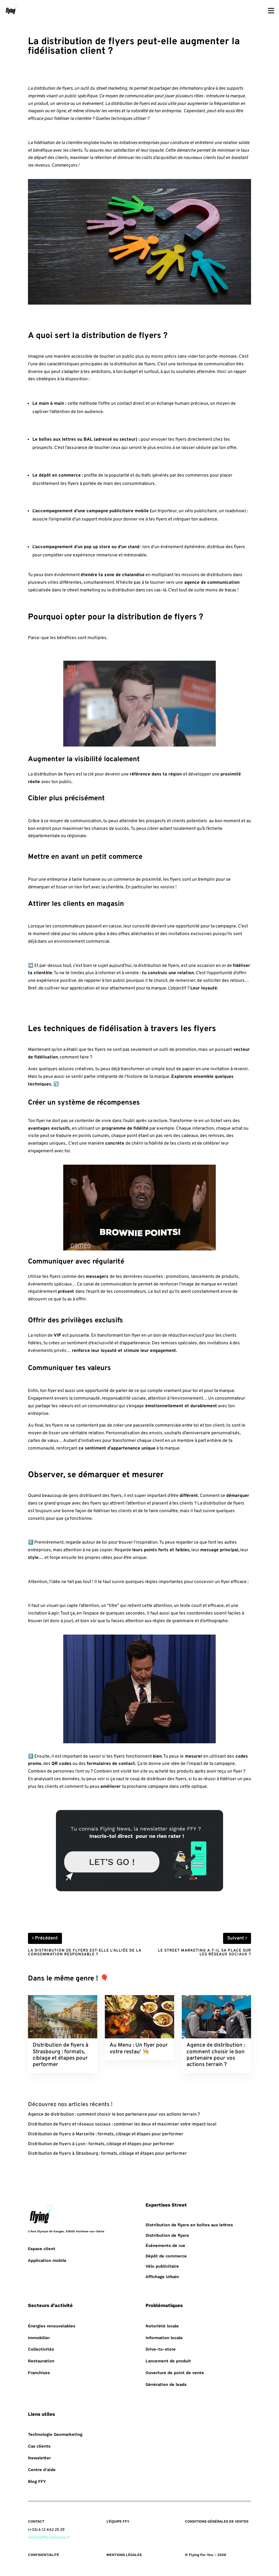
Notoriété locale (162, 2326)
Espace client (41, 2248)
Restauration (41, 2361)
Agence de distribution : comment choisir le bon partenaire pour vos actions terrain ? (114, 2114)
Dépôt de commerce (166, 2256)
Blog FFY (37, 2481)
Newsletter (39, 2457)
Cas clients (39, 2446)
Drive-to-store (161, 2349)
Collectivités (41, 2349)
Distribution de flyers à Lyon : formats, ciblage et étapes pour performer (101, 2144)
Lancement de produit (168, 2361)
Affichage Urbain (162, 2276)
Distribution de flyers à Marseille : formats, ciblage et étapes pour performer (105, 2134)
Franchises (39, 2372)
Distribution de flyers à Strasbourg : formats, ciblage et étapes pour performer (107, 2153)
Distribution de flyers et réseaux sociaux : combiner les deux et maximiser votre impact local (122, 2124)
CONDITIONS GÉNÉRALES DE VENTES (216, 2521)
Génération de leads (166, 2384)
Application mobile (47, 2260)
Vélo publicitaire (162, 2266)
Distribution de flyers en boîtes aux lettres (189, 2224)
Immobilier (39, 2337)
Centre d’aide (42, 2469)
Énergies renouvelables (51, 2326)
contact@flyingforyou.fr (49, 2537)
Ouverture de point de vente (175, 2372)
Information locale (164, 2337)
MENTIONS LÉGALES (124, 2555)
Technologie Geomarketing (55, 2434)
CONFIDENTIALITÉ (43, 2555)
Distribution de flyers (167, 2235)
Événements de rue (165, 2245)
